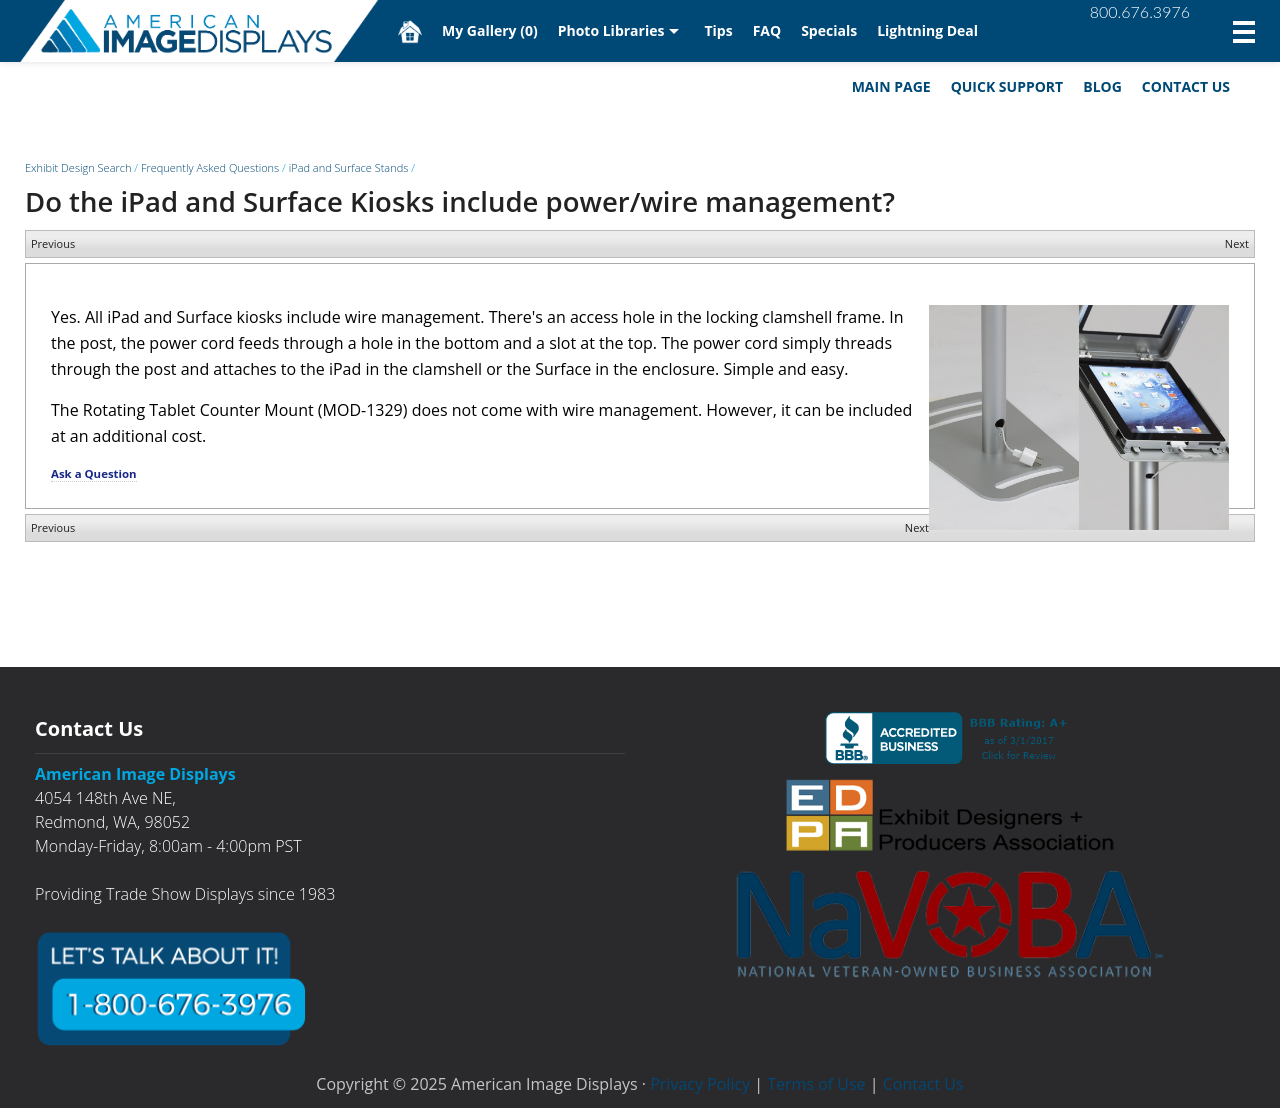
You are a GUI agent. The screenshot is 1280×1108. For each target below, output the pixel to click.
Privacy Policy (700, 1084)
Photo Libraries (611, 30)
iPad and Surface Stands (349, 167)
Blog (1102, 86)
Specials (829, 30)
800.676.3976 (1140, 11)
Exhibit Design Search (78, 167)
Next (1237, 243)
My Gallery (490, 30)
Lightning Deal (927, 30)
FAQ (767, 30)
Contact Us (1186, 86)
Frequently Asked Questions (210, 167)
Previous (53, 243)
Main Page (891, 86)
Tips (718, 30)
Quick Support (1007, 86)
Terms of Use (816, 1084)
